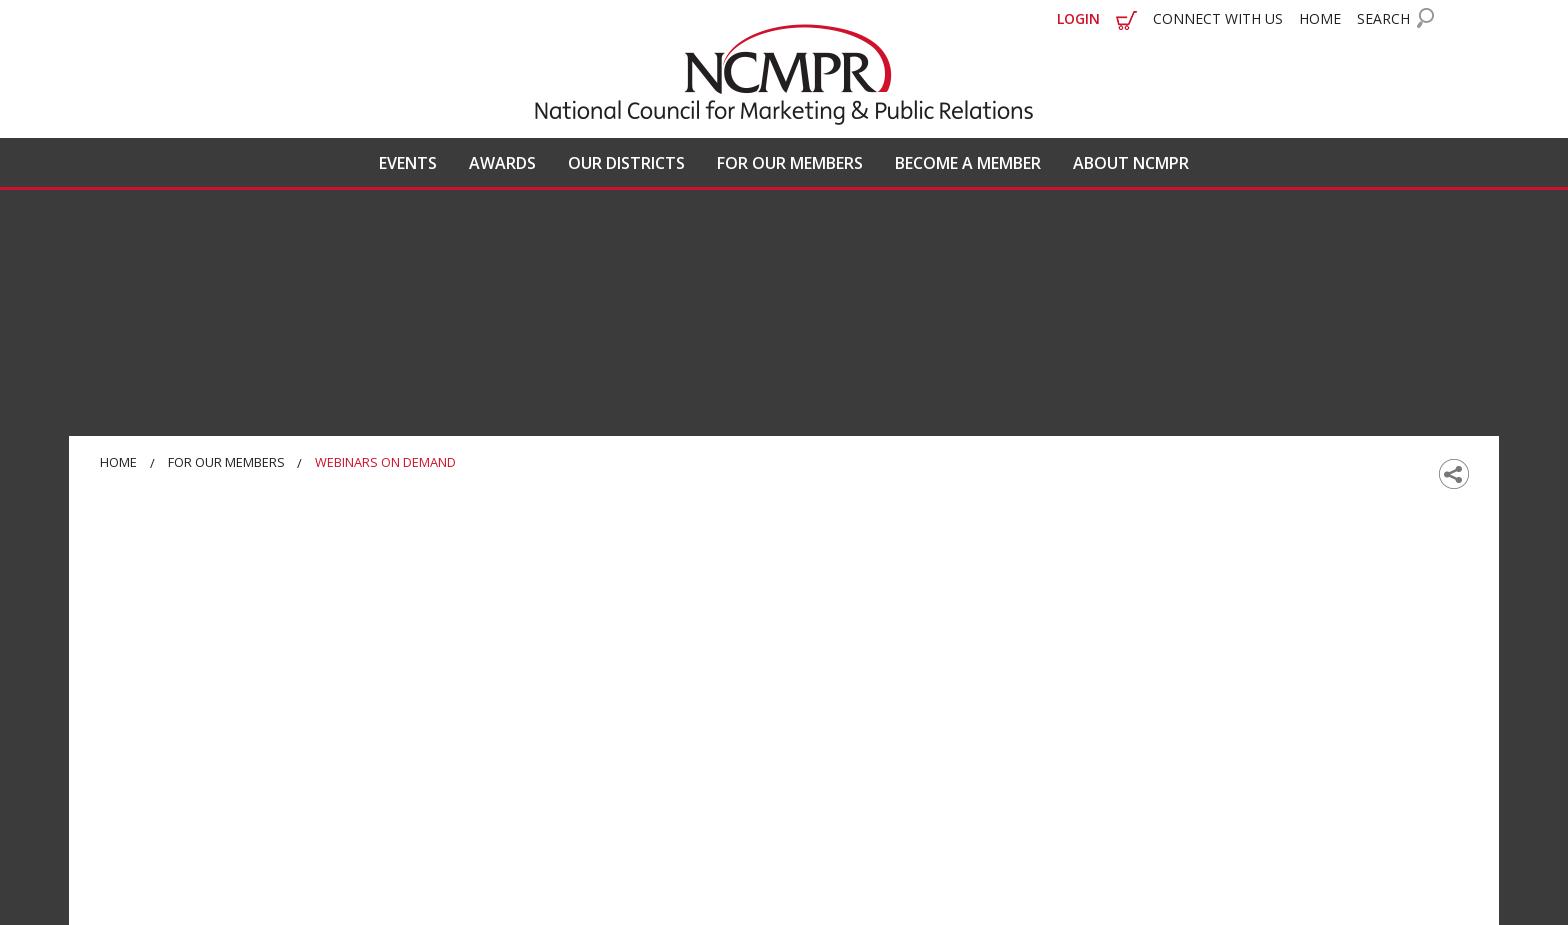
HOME (1320, 18)
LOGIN (1078, 18)
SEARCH (1383, 18)
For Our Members (226, 462)
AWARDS (502, 163)
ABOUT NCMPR (1131, 163)
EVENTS (408, 163)
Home (118, 462)
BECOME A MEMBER (968, 163)
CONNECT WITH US (1218, 18)
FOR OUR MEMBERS (790, 163)
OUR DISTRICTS (626, 163)
